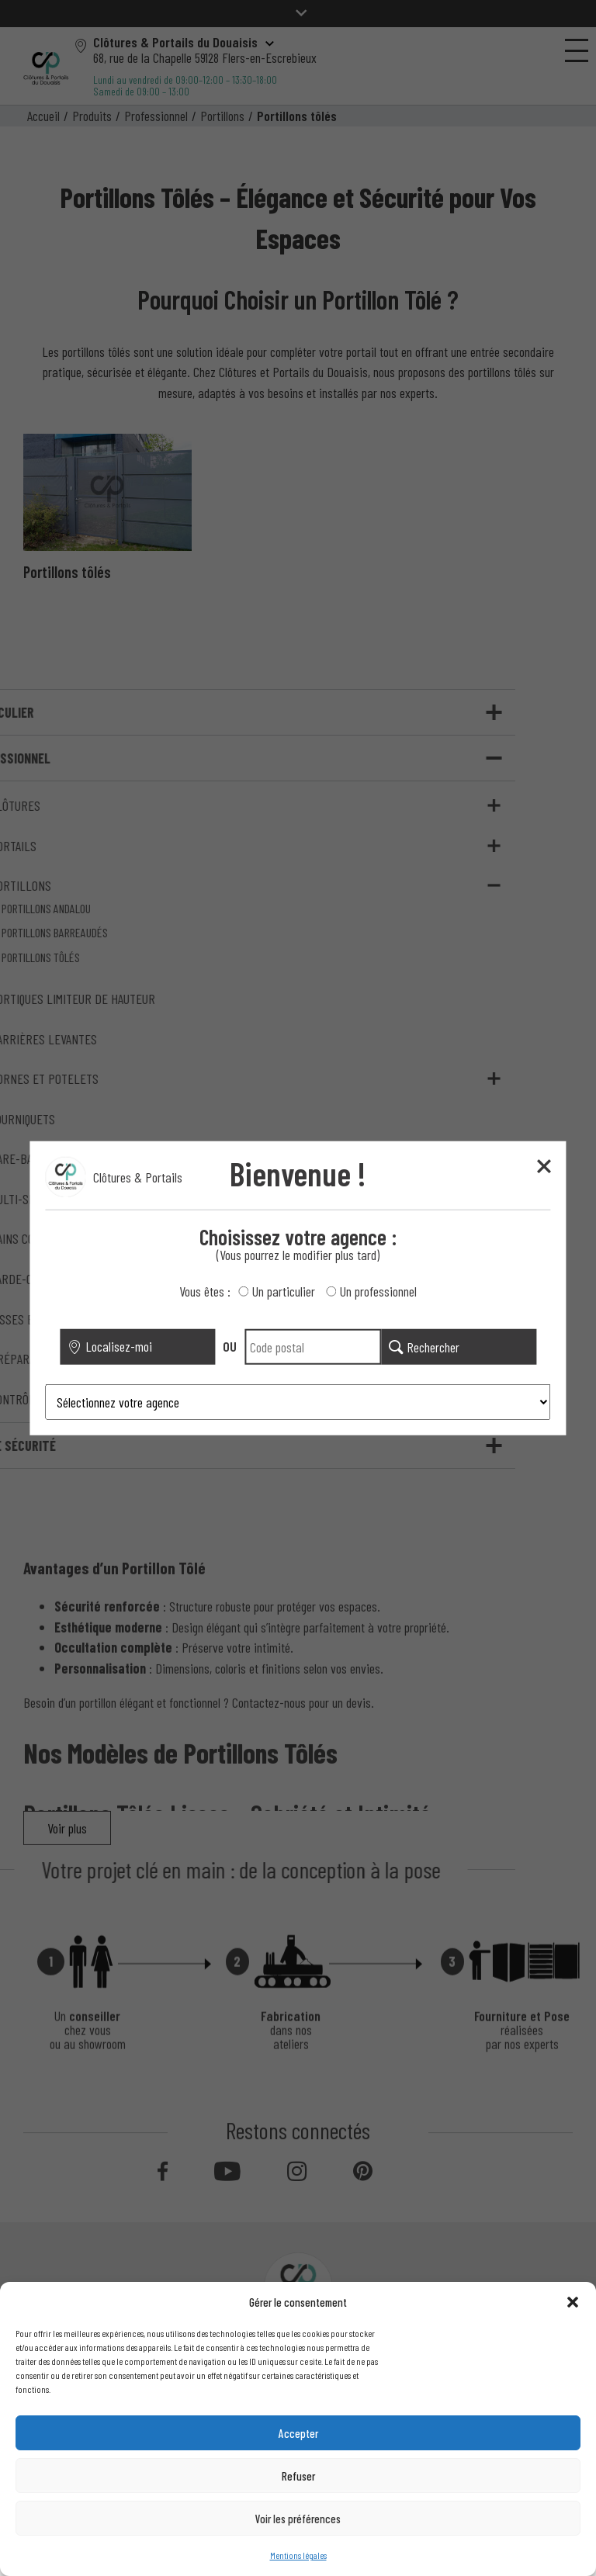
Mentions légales (298, 2555)
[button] (572, 2302)
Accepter (298, 2433)
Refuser (298, 2476)
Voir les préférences (298, 2519)
